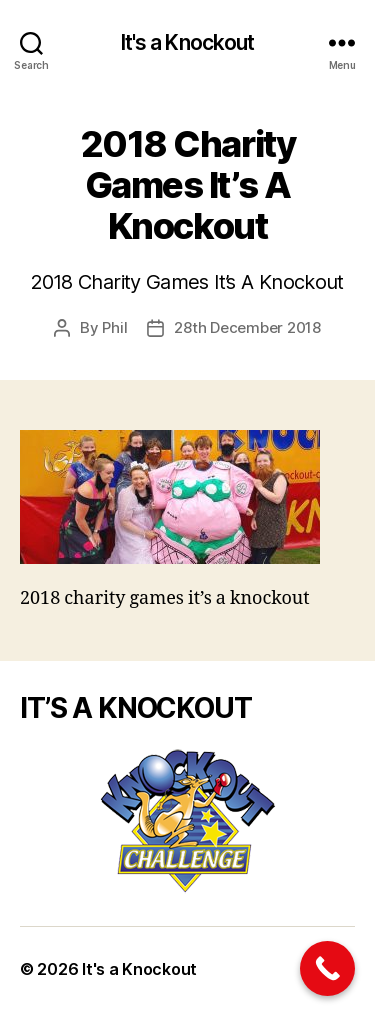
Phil (114, 327)
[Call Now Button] (327, 968)
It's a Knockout (188, 42)
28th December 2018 (247, 327)
